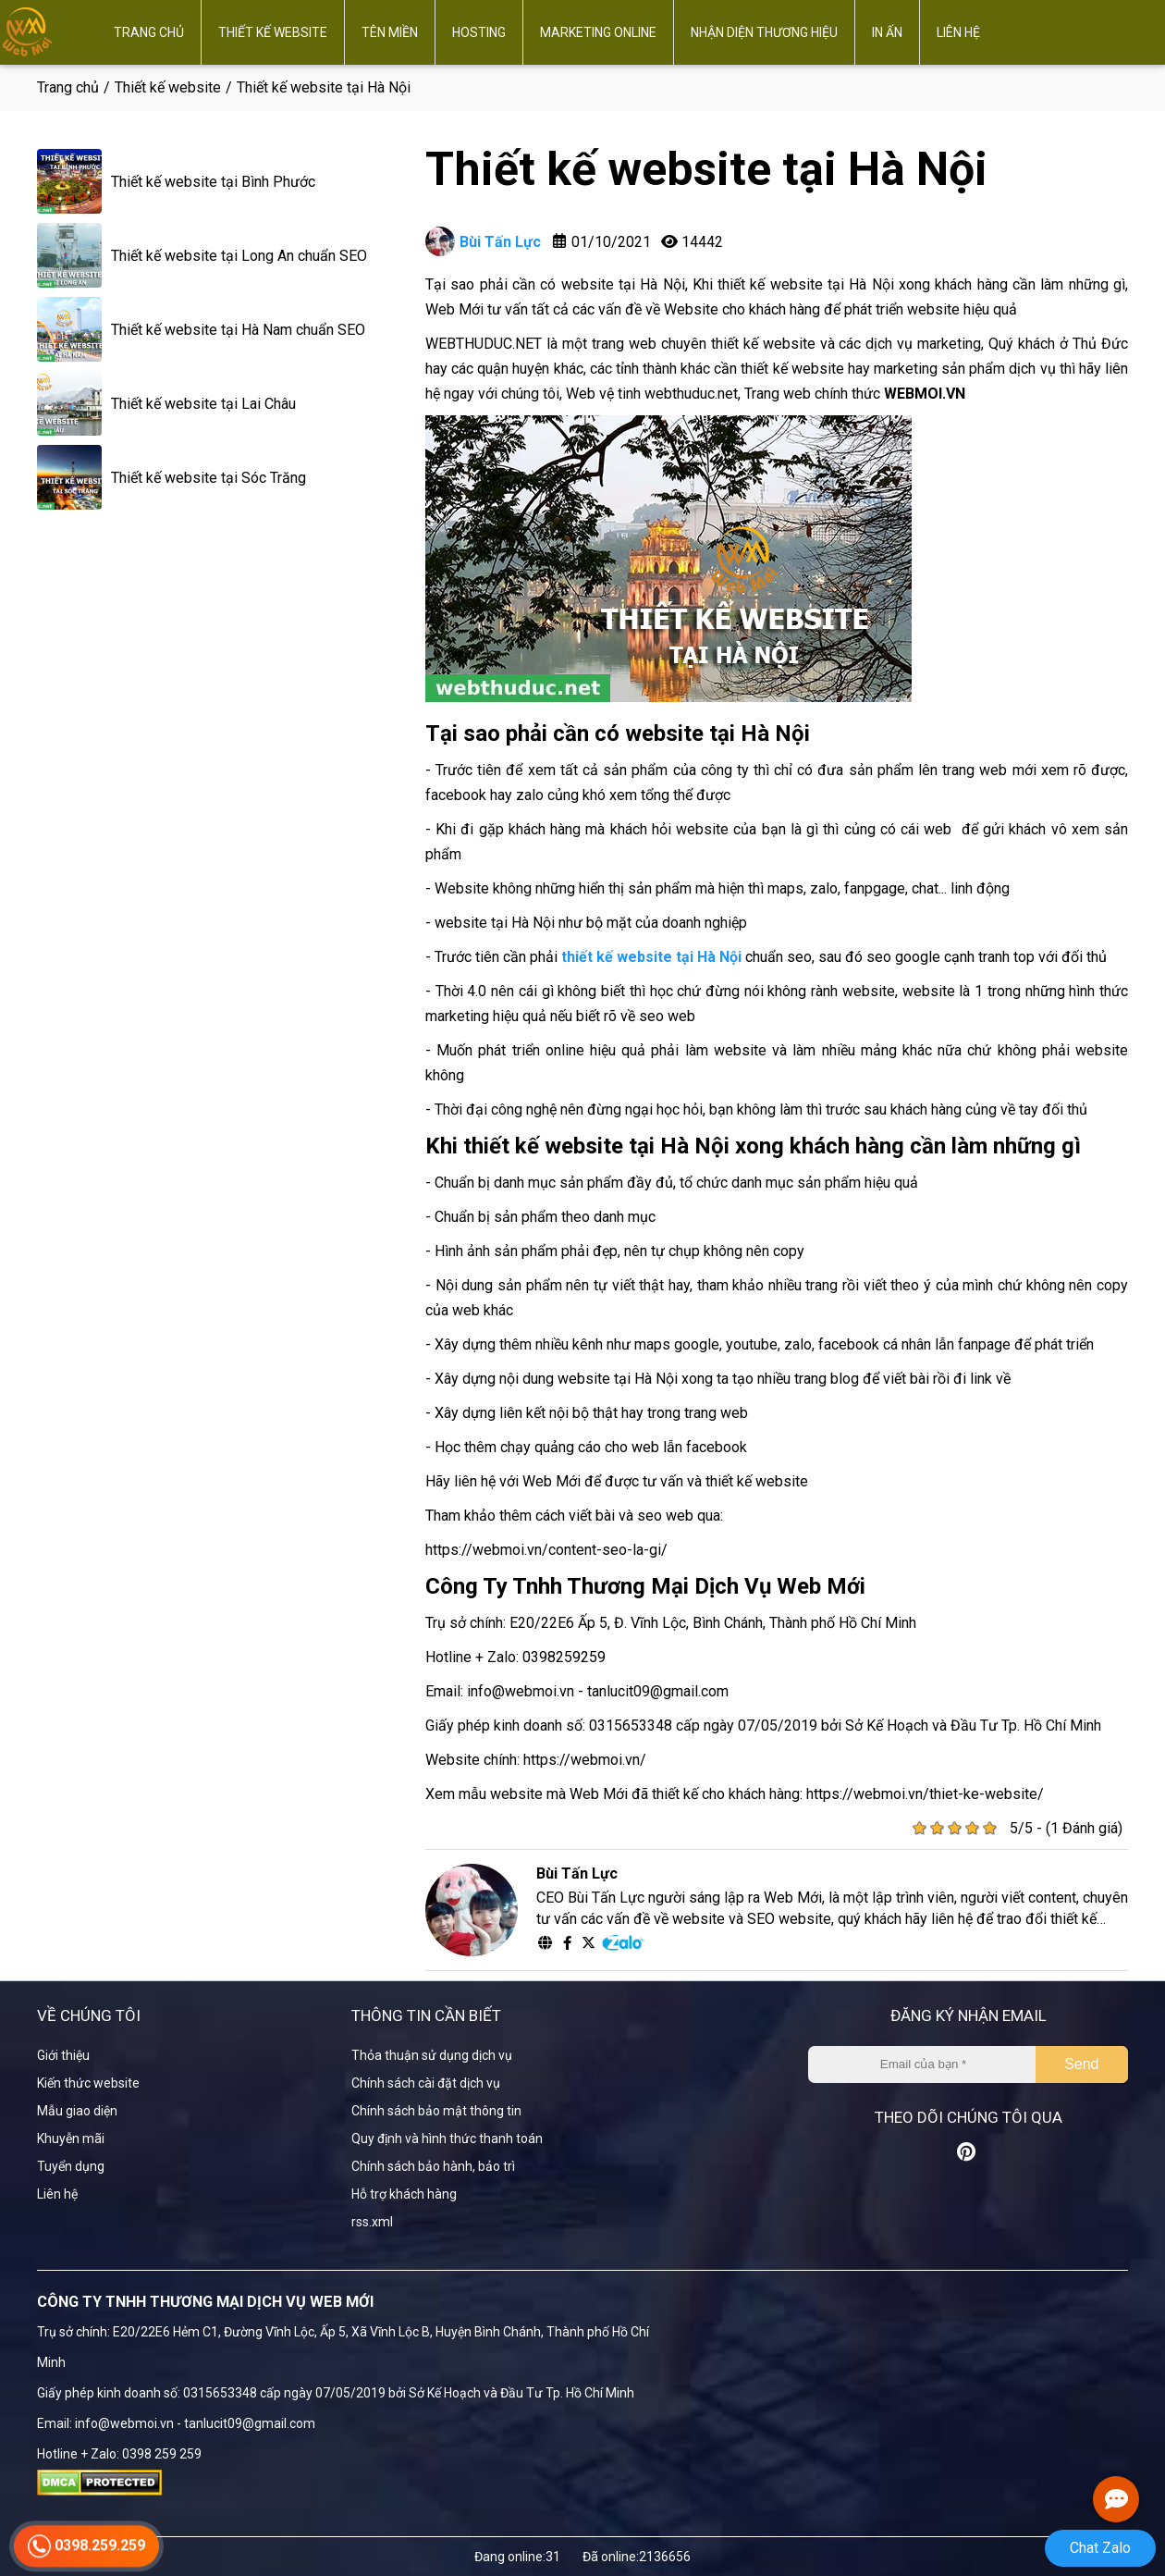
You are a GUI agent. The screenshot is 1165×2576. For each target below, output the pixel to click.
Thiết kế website (272, 32)
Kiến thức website (88, 2083)
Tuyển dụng (70, 2166)
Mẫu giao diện (77, 2110)
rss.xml (372, 2221)
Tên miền (390, 32)
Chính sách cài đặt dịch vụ (425, 2083)
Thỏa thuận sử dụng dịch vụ (431, 2055)
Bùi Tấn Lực (483, 241)
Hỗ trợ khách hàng (404, 2194)
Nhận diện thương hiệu (764, 32)
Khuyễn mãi (70, 2138)
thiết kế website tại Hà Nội (651, 957)
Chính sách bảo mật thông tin (436, 2110)
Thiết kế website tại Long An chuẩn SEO (239, 256)
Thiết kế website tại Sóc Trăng (208, 478)
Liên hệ (958, 32)
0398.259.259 (86, 2554)
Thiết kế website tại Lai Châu (203, 404)
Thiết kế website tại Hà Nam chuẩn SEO (238, 330)
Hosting (479, 32)
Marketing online (598, 32)
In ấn (887, 32)
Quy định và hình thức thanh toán (447, 2138)
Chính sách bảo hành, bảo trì (433, 2166)
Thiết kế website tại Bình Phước (213, 182)
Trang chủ (149, 32)
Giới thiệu (63, 2055)
